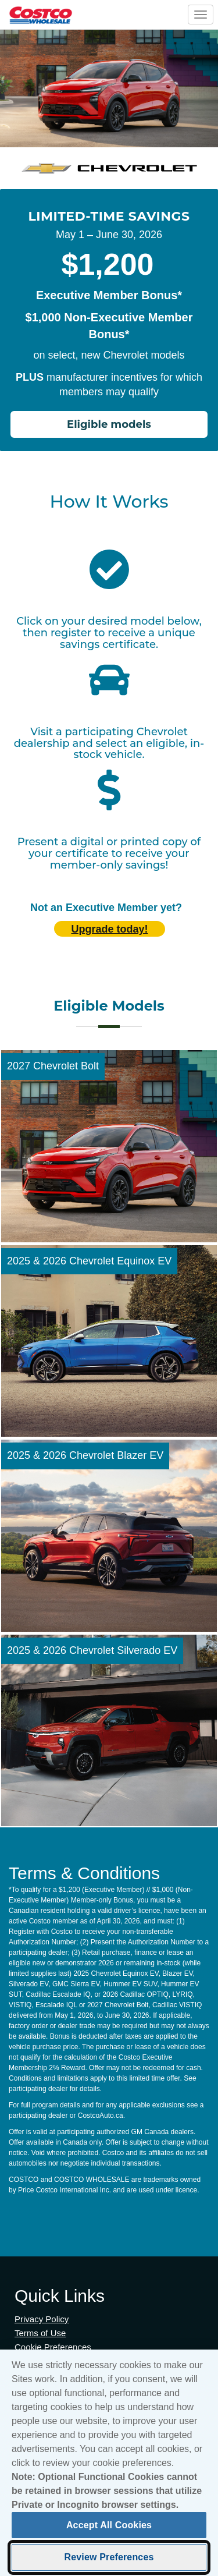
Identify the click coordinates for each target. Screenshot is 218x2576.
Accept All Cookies (109, 2530)
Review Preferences (108, 2562)
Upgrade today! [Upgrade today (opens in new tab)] (109, 929)
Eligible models (109, 424)
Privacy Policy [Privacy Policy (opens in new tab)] (42, 2319)
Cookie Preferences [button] (53, 2347)
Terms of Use (40, 2333)
